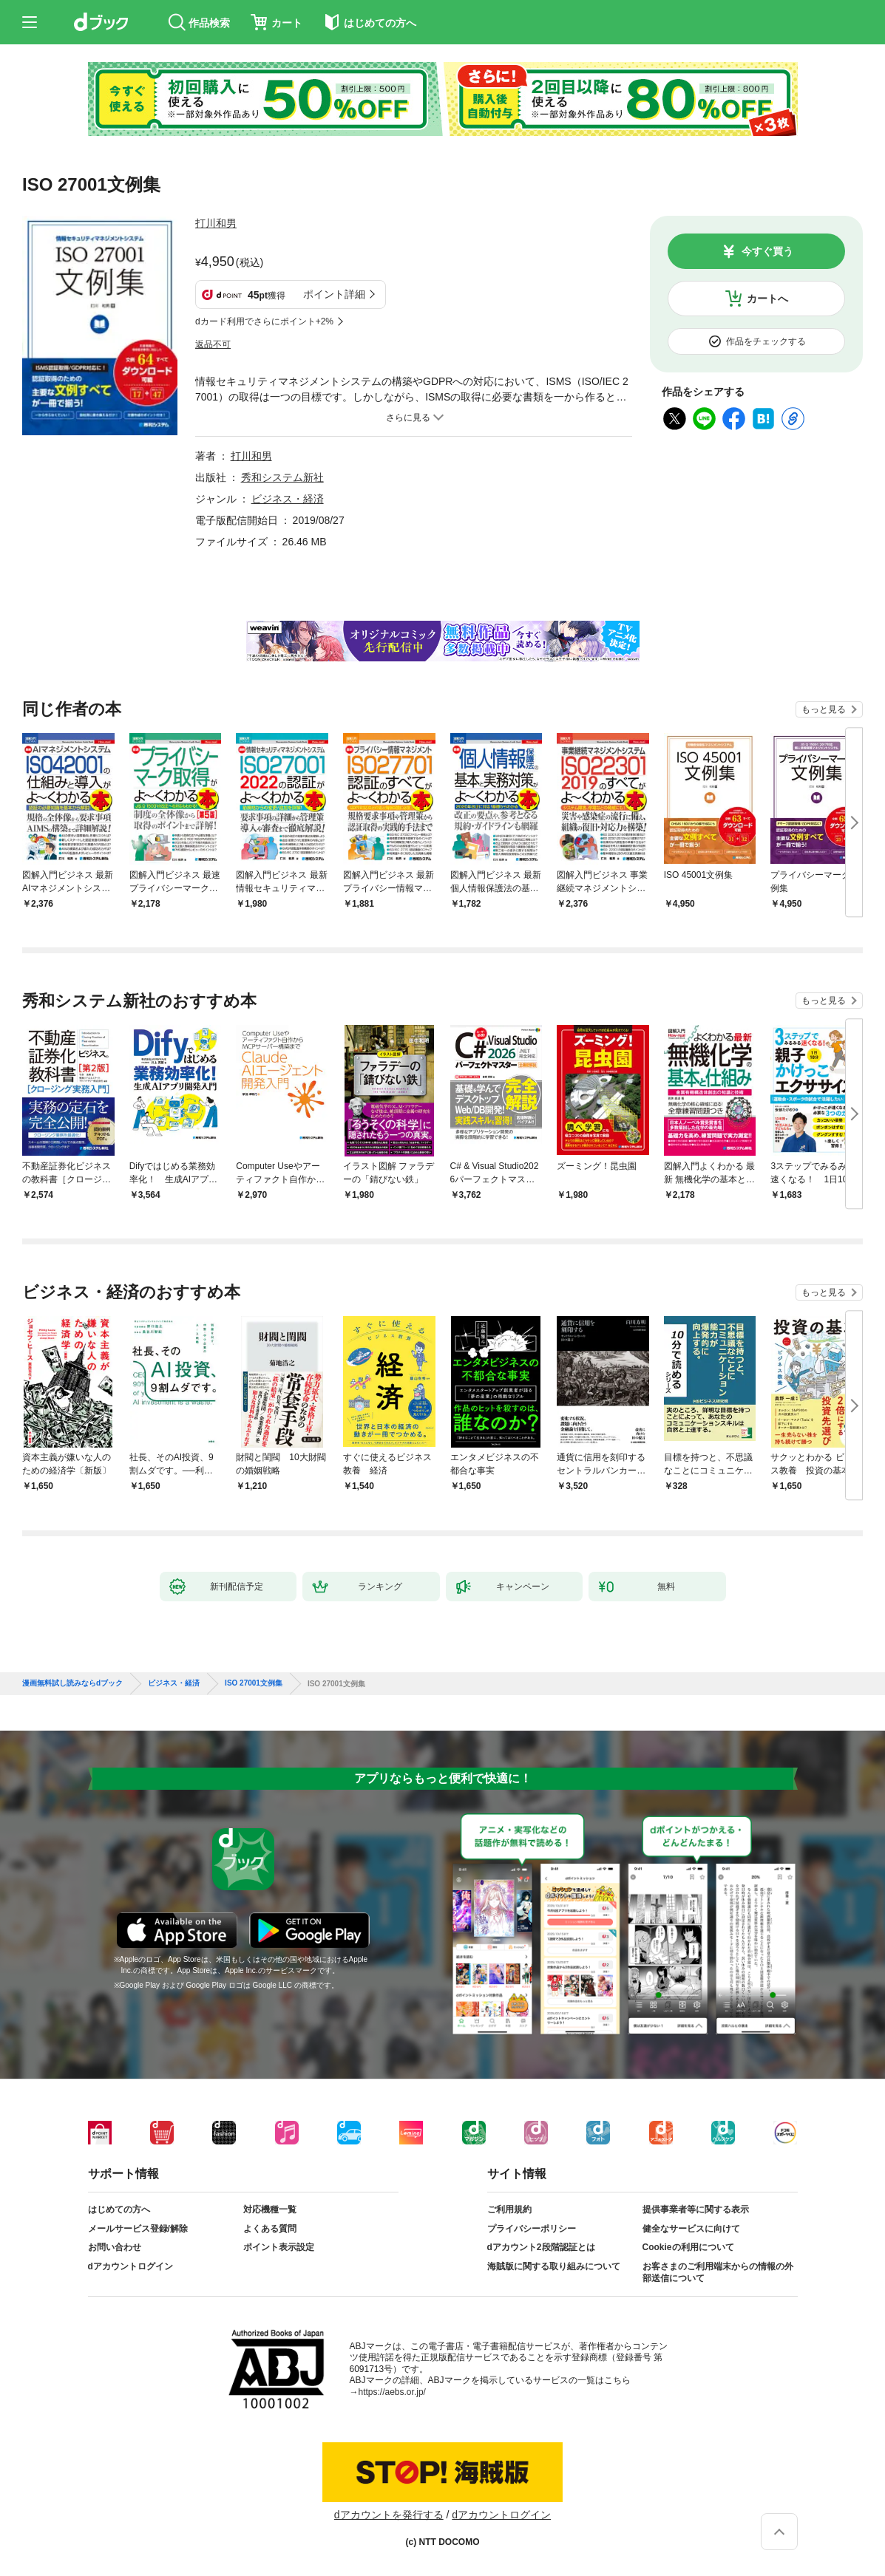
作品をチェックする (766, 341)
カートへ (767, 298)
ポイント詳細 (334, 294)
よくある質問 (269, 2229)
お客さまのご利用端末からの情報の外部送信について (717, 2272)
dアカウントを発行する (389, 2515)
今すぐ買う (767, 251)
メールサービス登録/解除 (138, 2229)
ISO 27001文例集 (253, 1683)
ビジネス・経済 (287, 499)
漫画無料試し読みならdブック (72, 1683)
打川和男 (216, 223)
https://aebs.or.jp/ (392, 2392)
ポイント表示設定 (278, 2247)
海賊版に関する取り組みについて (553, 2266)
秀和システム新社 (282, 477)
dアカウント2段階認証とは (541, 2247)
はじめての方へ (119, 2209)
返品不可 (213, 344)
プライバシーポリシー (531, 2229)
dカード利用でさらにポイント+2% (264, 321)
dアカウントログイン (130, 2266)
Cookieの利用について (688, 2247)
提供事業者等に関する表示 (695, 2209)
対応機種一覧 (269, 2209)
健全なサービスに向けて (691, 2229)
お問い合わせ (114, 2247)
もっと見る (823, 709)
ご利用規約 (509, 2209)
